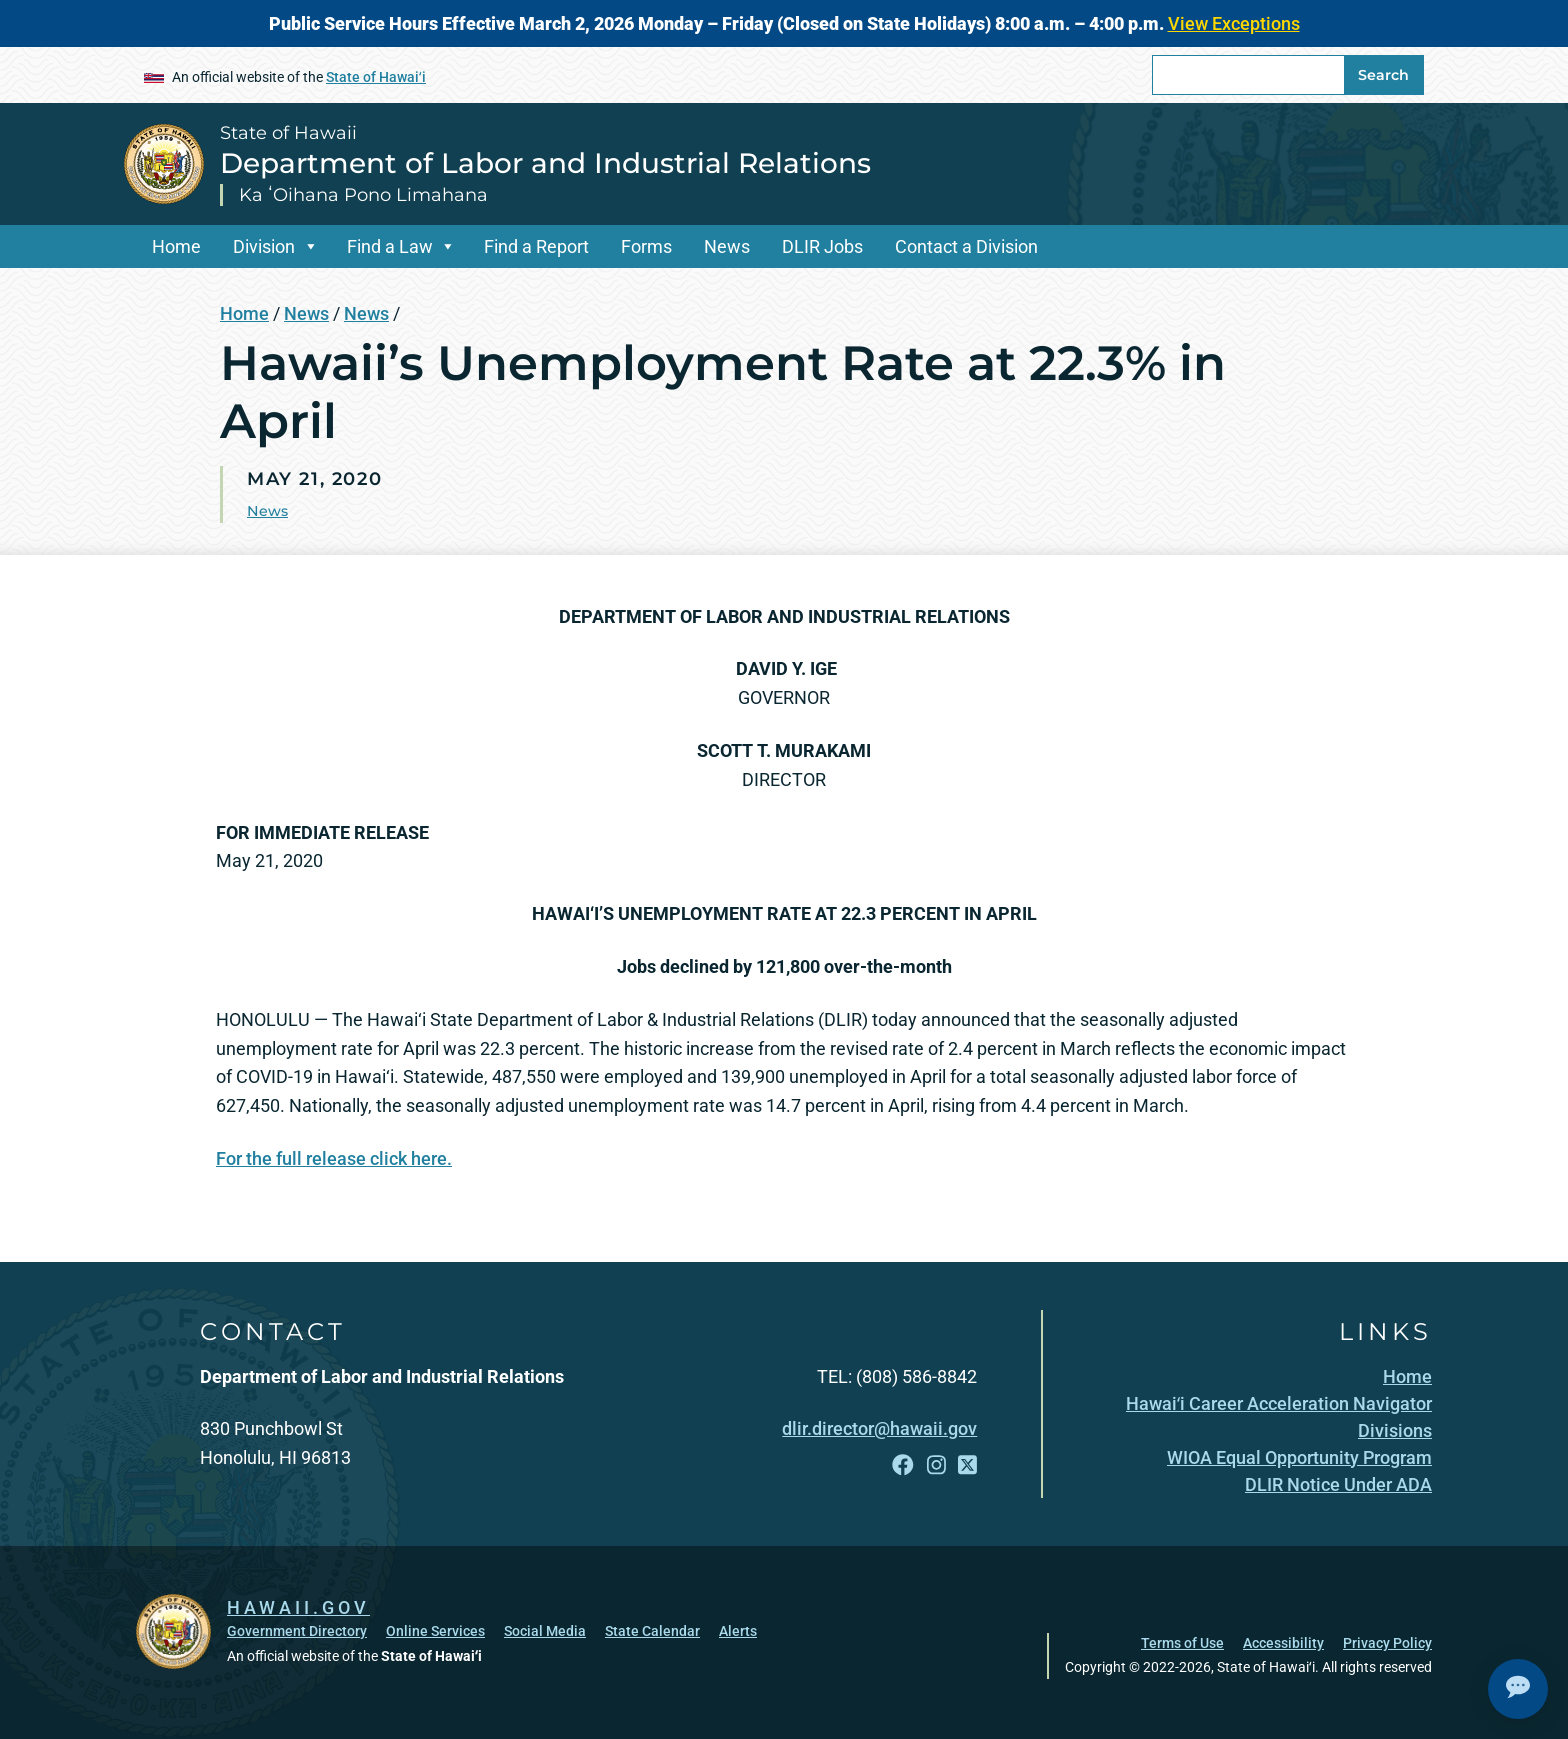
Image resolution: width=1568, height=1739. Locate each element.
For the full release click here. (334, 1158)
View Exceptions (1234, 23)
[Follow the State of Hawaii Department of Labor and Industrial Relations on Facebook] (903, 1465)
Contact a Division (966, 246)
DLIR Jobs (822, 246)
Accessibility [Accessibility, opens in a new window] (1283, 1643)
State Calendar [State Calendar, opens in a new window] (652, 1631)
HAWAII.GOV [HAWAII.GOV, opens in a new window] (298, 1607)
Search (1383, 75)
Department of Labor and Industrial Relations (545, 163)
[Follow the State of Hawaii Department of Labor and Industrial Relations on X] (967, 1465)
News (727, 246)
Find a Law (390, 246)
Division (264, 246)
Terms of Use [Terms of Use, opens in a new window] (1182, 1643)
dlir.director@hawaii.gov (879, 1428)
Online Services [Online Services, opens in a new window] (435, 1631)
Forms (646, 246)
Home (176, 246)
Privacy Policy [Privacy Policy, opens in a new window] (1387, 1643)
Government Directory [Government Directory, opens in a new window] (297, 1631)
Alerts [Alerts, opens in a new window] (738, 1631)
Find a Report (536, 246)
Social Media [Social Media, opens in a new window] (545, 1631)
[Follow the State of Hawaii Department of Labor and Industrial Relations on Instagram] (936, 1465)
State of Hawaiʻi (376, 77)
